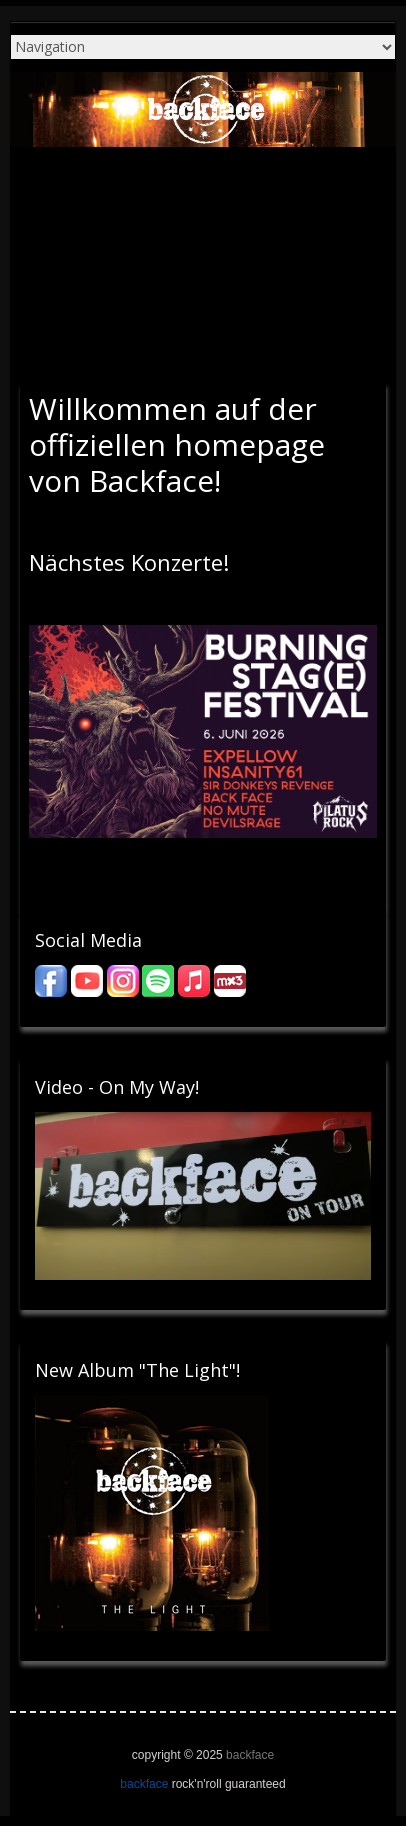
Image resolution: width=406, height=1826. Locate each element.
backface (250, 1755)
